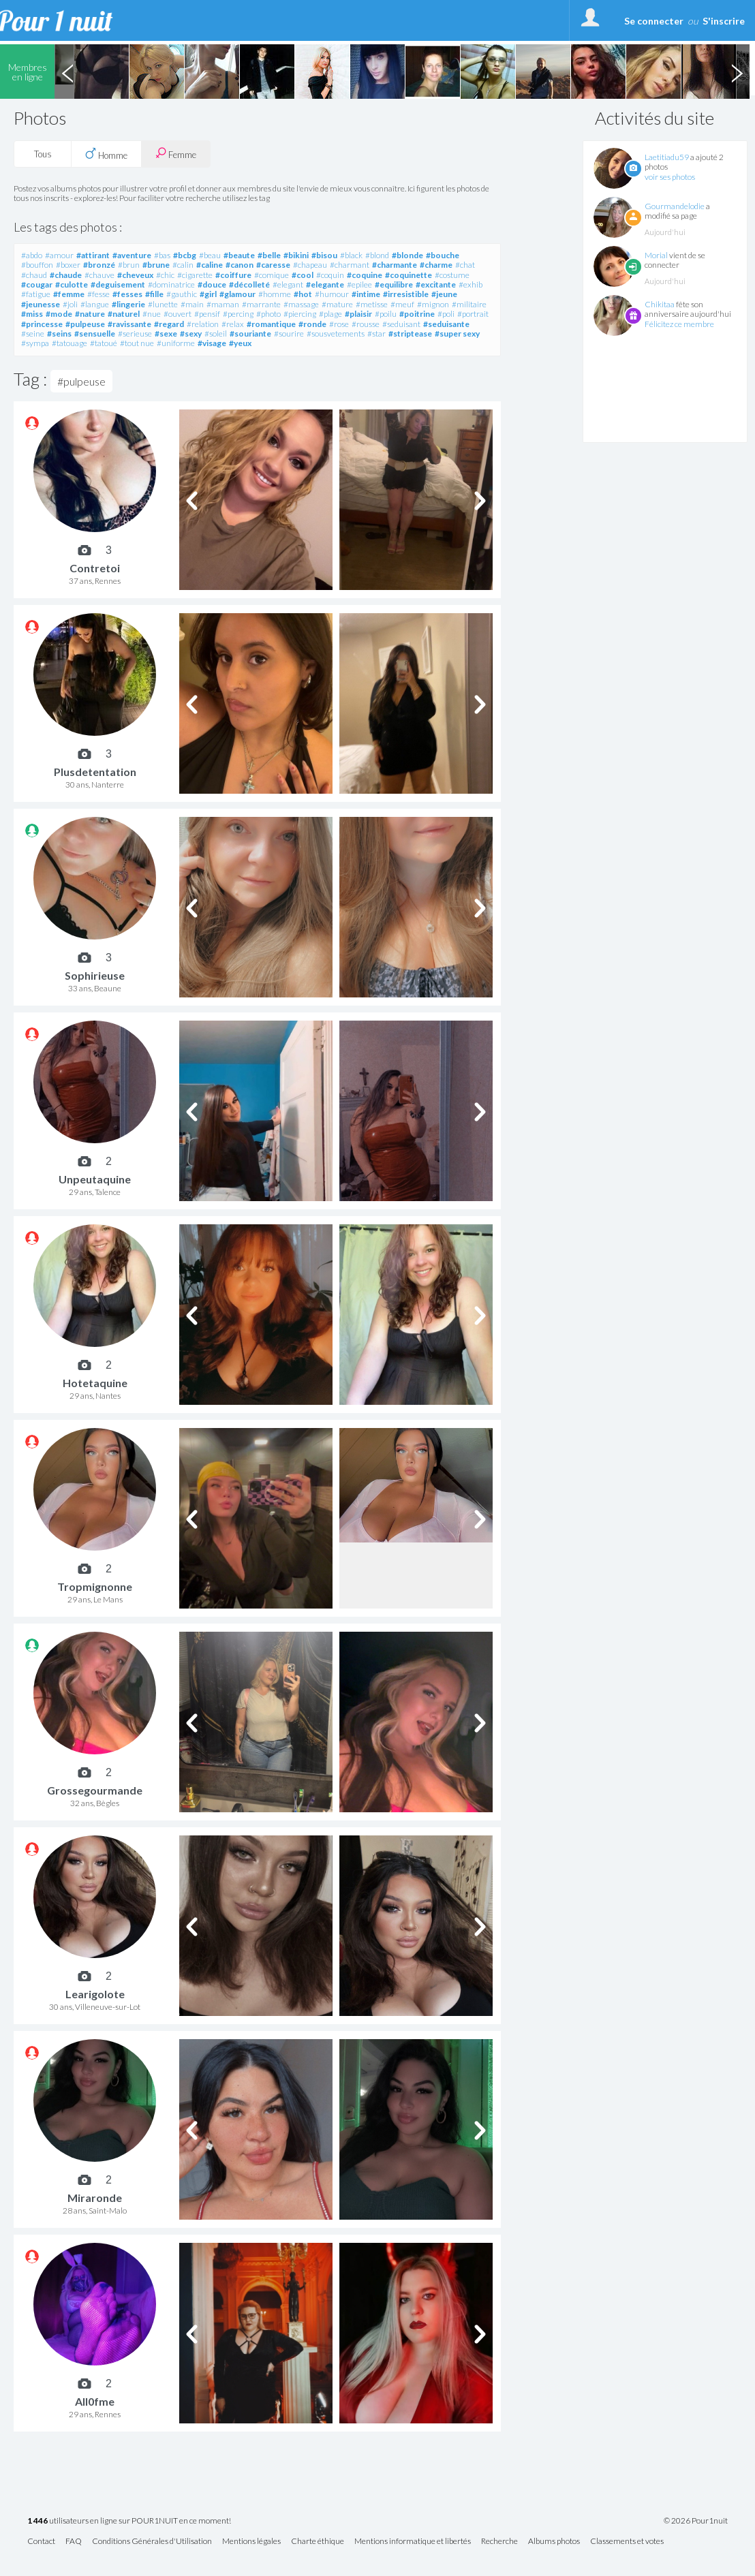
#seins (59, 333)
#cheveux (135, 275)
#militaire (469, 304)
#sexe (166, 333)
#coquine (364, 275)
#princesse (42, 324)
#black (351, 255)
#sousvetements (336, 333)
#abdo (31, 255)
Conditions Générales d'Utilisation (152, 2541)
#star (376, 333)
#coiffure (233, 275)
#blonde (407, 255)
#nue (151, 314)
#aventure (131, 255)
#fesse (98, 294)
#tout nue (137, 343)
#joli (70, 304)
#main (192, 304)
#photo (268, 314)
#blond (377, 255)
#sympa (35, 343)
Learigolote (95, 1993)
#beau (210, 255)
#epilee (359, 284)
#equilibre (394, 284)
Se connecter (653, 21)
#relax (232, 324)
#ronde (312, 324)
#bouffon (37, 265)
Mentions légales (251, 2541)
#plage (330, 314)
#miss (32, 314)
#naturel (124, 314)
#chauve (99, 275)
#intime (366, 294)
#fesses (127, 294)
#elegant (288, 284)
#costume (452, 275)
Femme (175, 153)
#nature (90, 314)
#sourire (289, 333)
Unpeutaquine (95, 1179)
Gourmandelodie (675, 206)
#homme (274, 294)
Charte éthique (317, 2541)
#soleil (215, 333)
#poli (445, 314)
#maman (222, 304)
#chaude (66, 275)
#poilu (386, 314)
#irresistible (406, 294)
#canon (239, 265)
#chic (165, 275)
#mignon (433, 304)
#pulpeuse (85, 324)
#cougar (36, 284)
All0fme (94, 2401)
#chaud (34, 275)
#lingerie (128, 304)
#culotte (71, 284)
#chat (465, 265)
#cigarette (195, 275)
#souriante (250, 333)
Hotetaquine (95, 1382)
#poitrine (417, 314)
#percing (238, 314)
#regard (169, 324)
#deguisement (118, 284)
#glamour (237, 294)
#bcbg (184, 255)
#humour (332, 294)
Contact (41, 2541)
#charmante (394, 265)
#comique (271, 275)
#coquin (330, 275)
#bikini (296, 255)
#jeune (444, 294)
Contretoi (95, 567)
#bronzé (99, 265)
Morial (656, 255)
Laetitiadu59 (667, 157)
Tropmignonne (94, 1586)
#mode (59, 314)
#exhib (470, 284)
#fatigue (35, 294)
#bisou (324, 255)
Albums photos (554, 2541)
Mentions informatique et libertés (412, 2541)
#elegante (325, 284)
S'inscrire (724, 21)
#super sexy (457, 333)
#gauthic (181, 294)
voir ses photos (670, 177)
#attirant (93, 255)
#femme (68, 294)
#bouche (442, 255)
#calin (183, 265)
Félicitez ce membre (679, 324)
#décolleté (249, 284)
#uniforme (176, 343)
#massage (301, 304)
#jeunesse (40, 304)
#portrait (473, 314)
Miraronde (94, 2197)
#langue (94, 304)
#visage (212, 343)
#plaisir (358, 314)
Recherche (499, 2541)
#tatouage (69, 343)
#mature (337, 304)
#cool (302, 275)
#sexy (191, 333)
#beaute (239, 255)
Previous (67, 71)
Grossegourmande (94, 1790)
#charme (436, 265)
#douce (212, 284)
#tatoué (103, 343)
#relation (203, 324)
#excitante (436, 284)
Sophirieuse (95, 975)
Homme (106, 154)
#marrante (261, 304)
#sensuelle (94, 333)
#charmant (349, 265)
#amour (59, 255)
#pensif (207, 314)
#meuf (402, 304)
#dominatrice (171, 284)
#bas (162, 255)
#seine (32, 333)
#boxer (68, 265)
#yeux (240, 343)
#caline (209, 265)
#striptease (410, 333)
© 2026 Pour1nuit (696, 2521)
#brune (156, 265)
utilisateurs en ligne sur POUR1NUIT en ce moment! (129, 2521)
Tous (43, 154)
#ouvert (177, 314)
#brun (129, 265)
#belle (269, 255)
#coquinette (408, 275)
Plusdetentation (95, 771)
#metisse (372, 304)
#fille (154, 294)
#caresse (273, 265)
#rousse (366, 324)
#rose (339, 324)
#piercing (299, 314)
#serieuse (135, 333)
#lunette (163, 304)
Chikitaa (660, 304)
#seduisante (446, 324)
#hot (303, 294)
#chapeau (310, 265)
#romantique (271, 324)
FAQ (73, 2541)
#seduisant (401, 324)
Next (737, 71)
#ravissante (129, 324)
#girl (208, 294)
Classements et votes (627, 2541)
